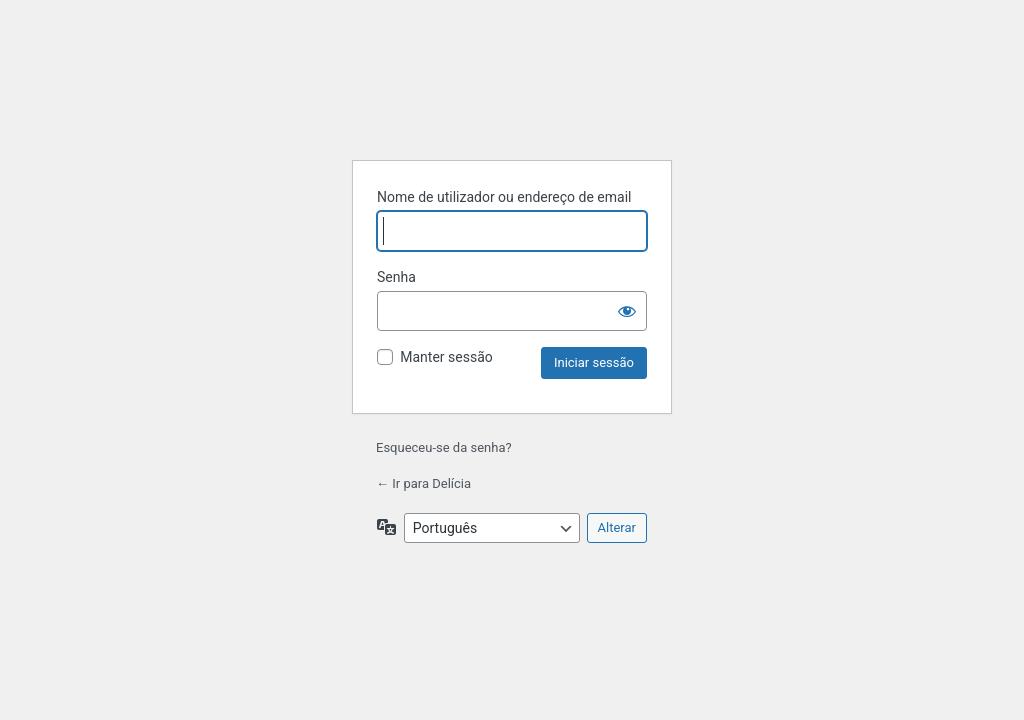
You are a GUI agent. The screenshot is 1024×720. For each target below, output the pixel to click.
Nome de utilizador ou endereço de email (504, 197)
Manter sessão (446, 357)
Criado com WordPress (512, 93)
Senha (396, 277)
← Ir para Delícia (423, 483)
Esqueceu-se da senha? (444, 447)
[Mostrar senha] (627, 311)
